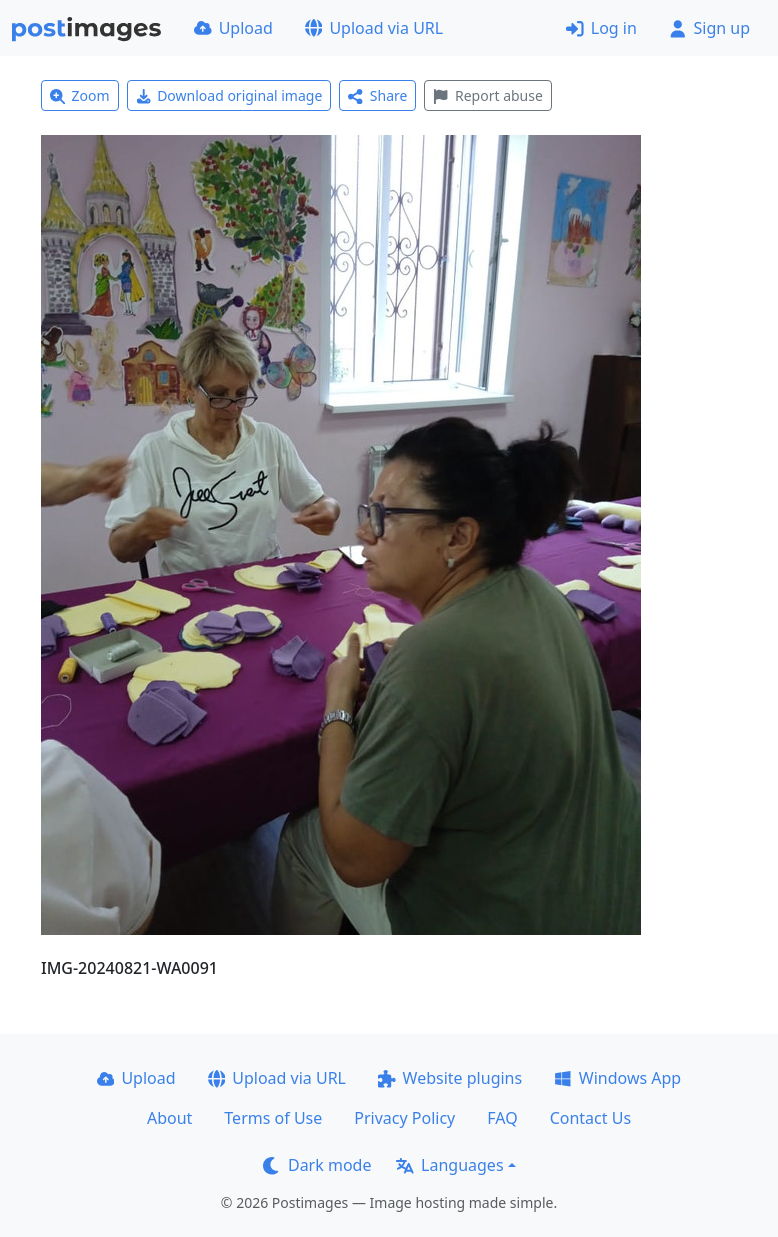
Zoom (80, 95)
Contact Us (590, 1118)
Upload (233, 28)
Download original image (229, 95)
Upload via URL (374, 28)
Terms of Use (273, 1118)
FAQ (502, 1118)
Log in (601, 28)
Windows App (617, 1078)
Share (377, 95)
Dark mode (317, 1165)
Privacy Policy (404, 1118)
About (169, 1118)
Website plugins (450, 1078)
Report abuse (487, 95)
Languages (449, 1165)
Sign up (709, 28)
